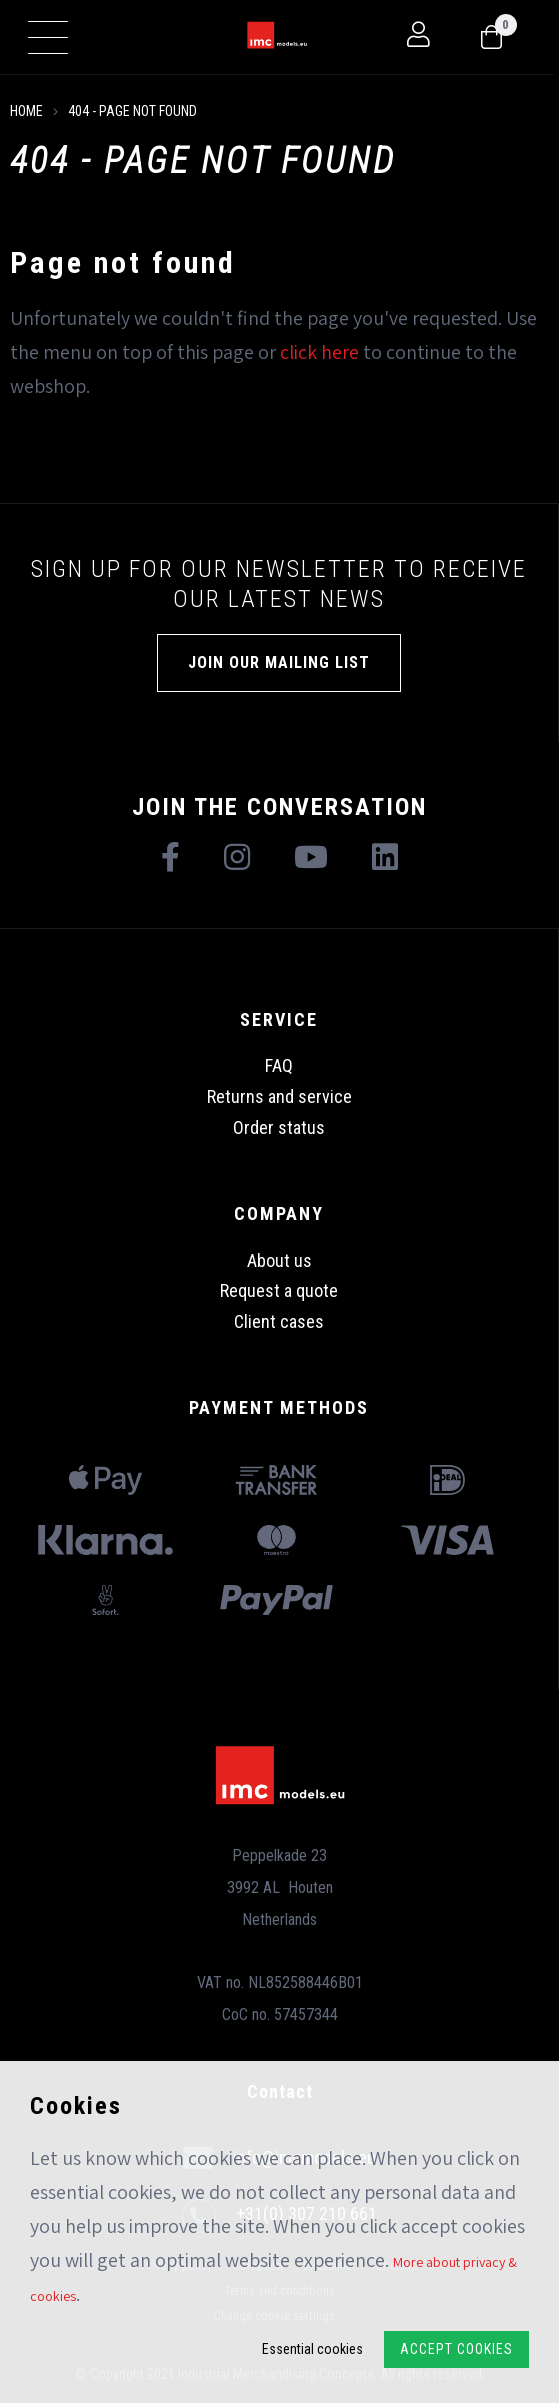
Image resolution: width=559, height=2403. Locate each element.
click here (319, 352)
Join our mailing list (279, 662)
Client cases (279, 1321)
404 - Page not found (132, 111)
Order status (279, 1127)
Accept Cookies (456, 2349)
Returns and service (279, 1096)
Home (26, 111)
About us (279, 1260)
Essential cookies (312, 2349)
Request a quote (279, 1290)
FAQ (279, 1065)
